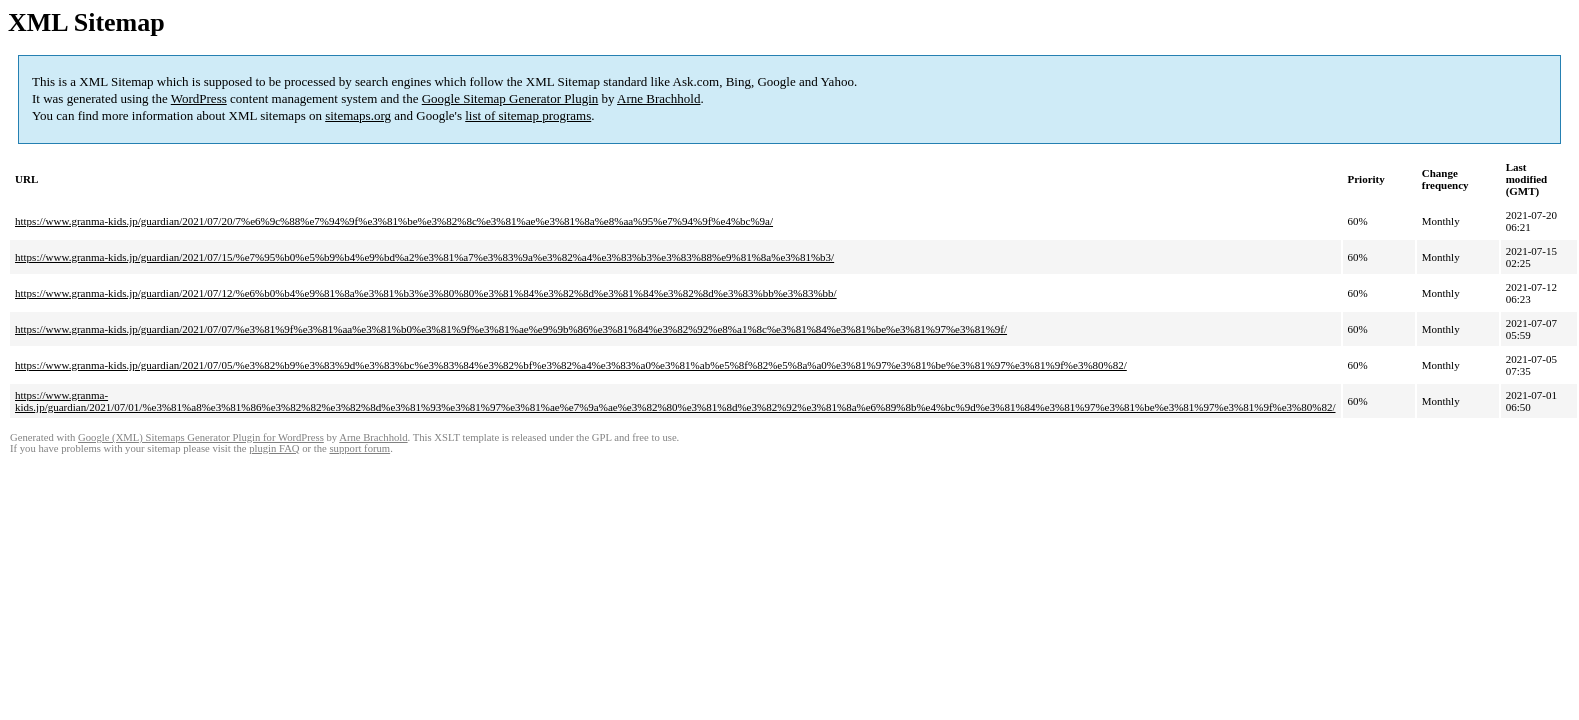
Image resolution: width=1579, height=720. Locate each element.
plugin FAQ (274, 448)
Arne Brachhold (658, 98)
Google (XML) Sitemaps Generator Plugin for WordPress (201, 437)
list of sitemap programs (528, 115)
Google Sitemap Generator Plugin (510, 98)
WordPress (199, 98)
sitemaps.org (358, 115)
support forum (359, 448)
